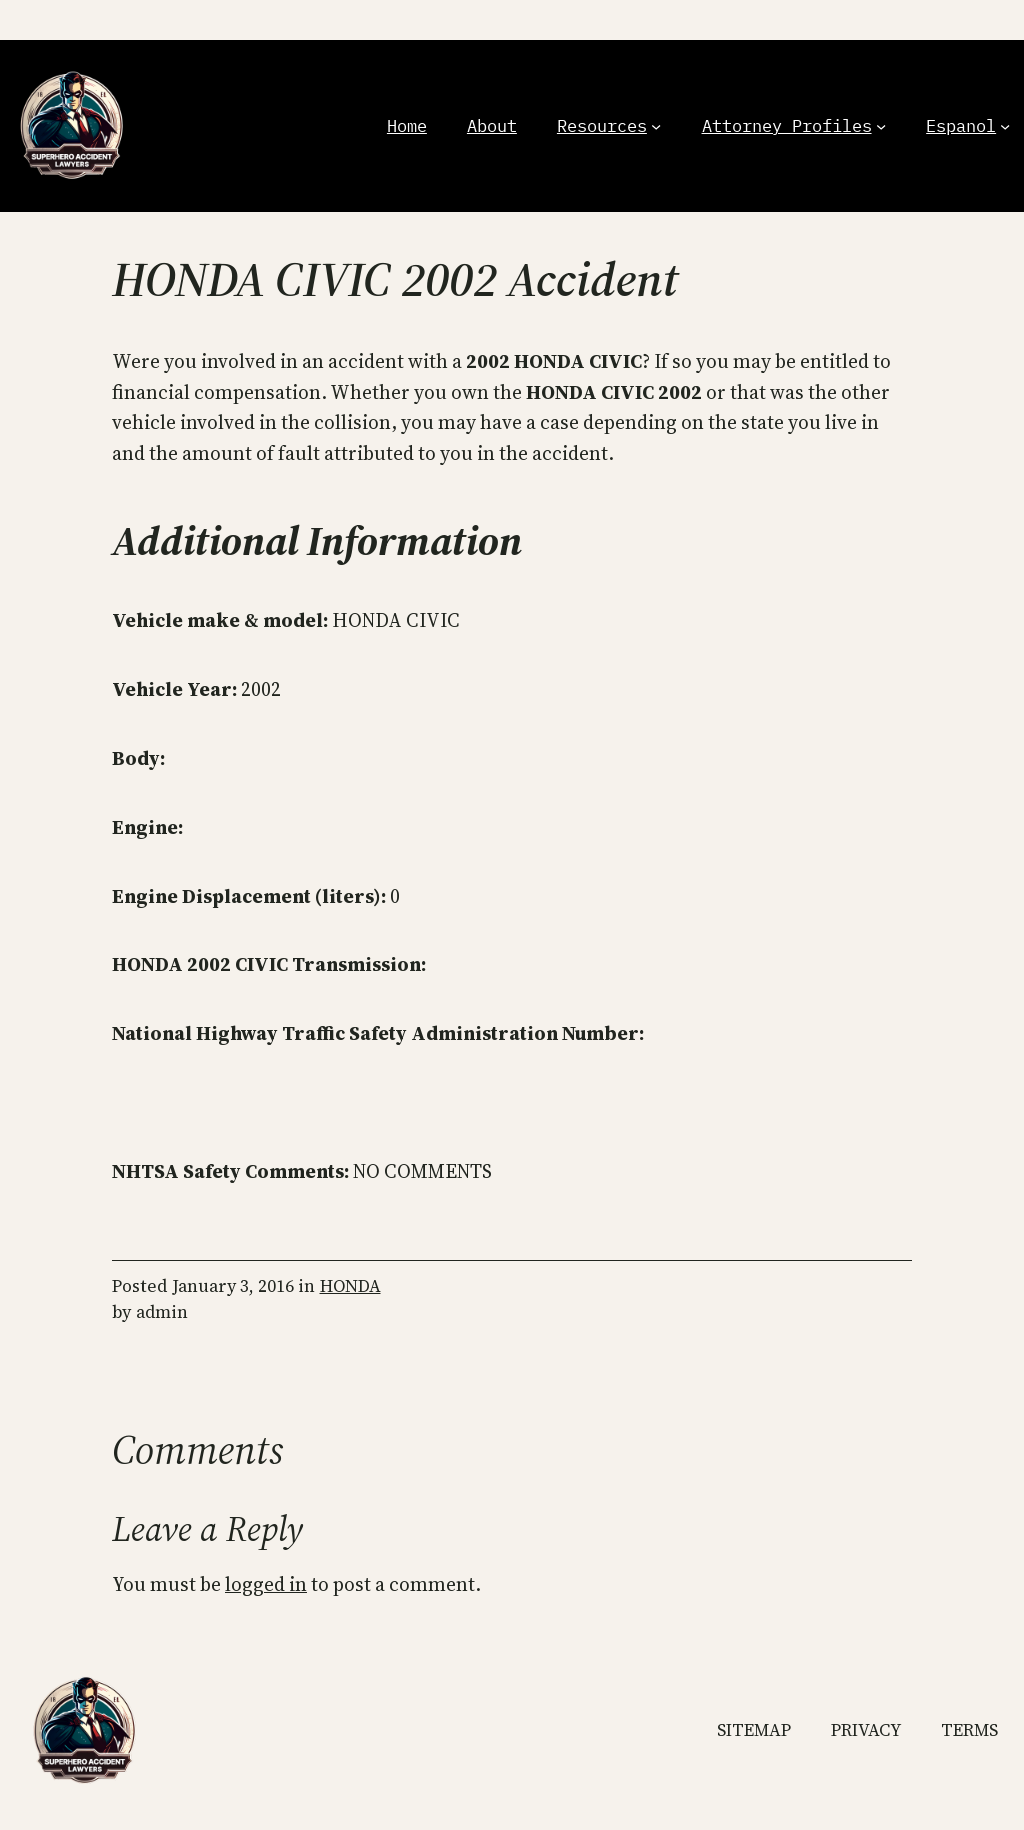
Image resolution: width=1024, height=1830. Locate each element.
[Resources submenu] (656, 126)
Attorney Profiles (787, 125)
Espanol (961, 125)
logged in (266, 1584)
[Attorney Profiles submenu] (881, 126)
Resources (602, 125)
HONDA (350, 1286)
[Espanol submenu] (1005, 126)
